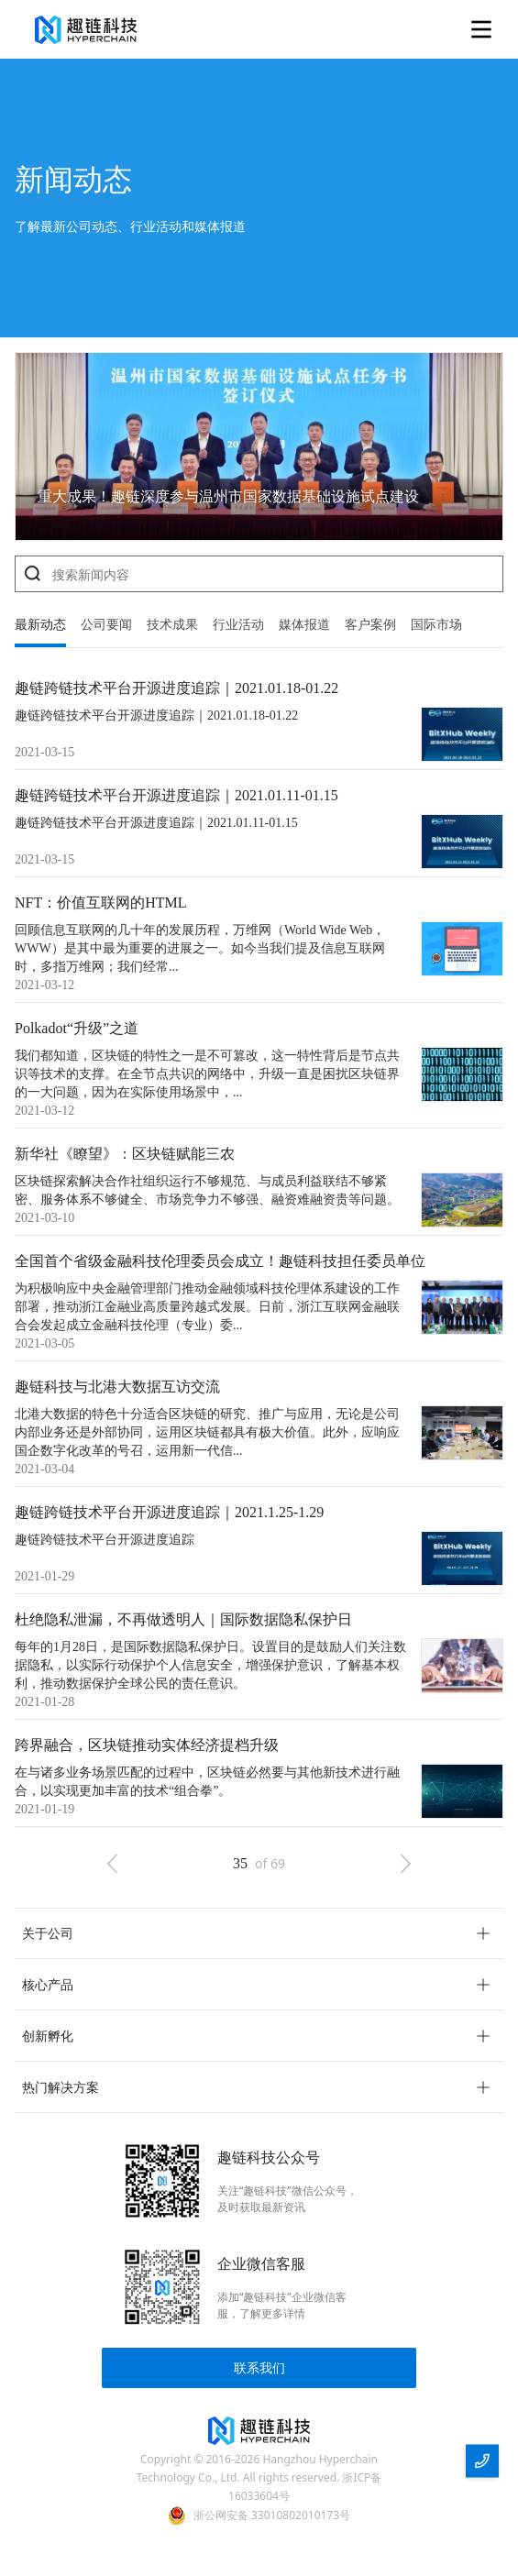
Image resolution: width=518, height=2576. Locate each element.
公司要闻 (106, 625)
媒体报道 (304, 625)
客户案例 (370, 625)
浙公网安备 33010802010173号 (271, 2515)
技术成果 (172, 625)
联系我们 (259, 2367)
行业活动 (238, 625)
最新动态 (40, 625)
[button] (259, 1933)
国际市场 (436, 625)
